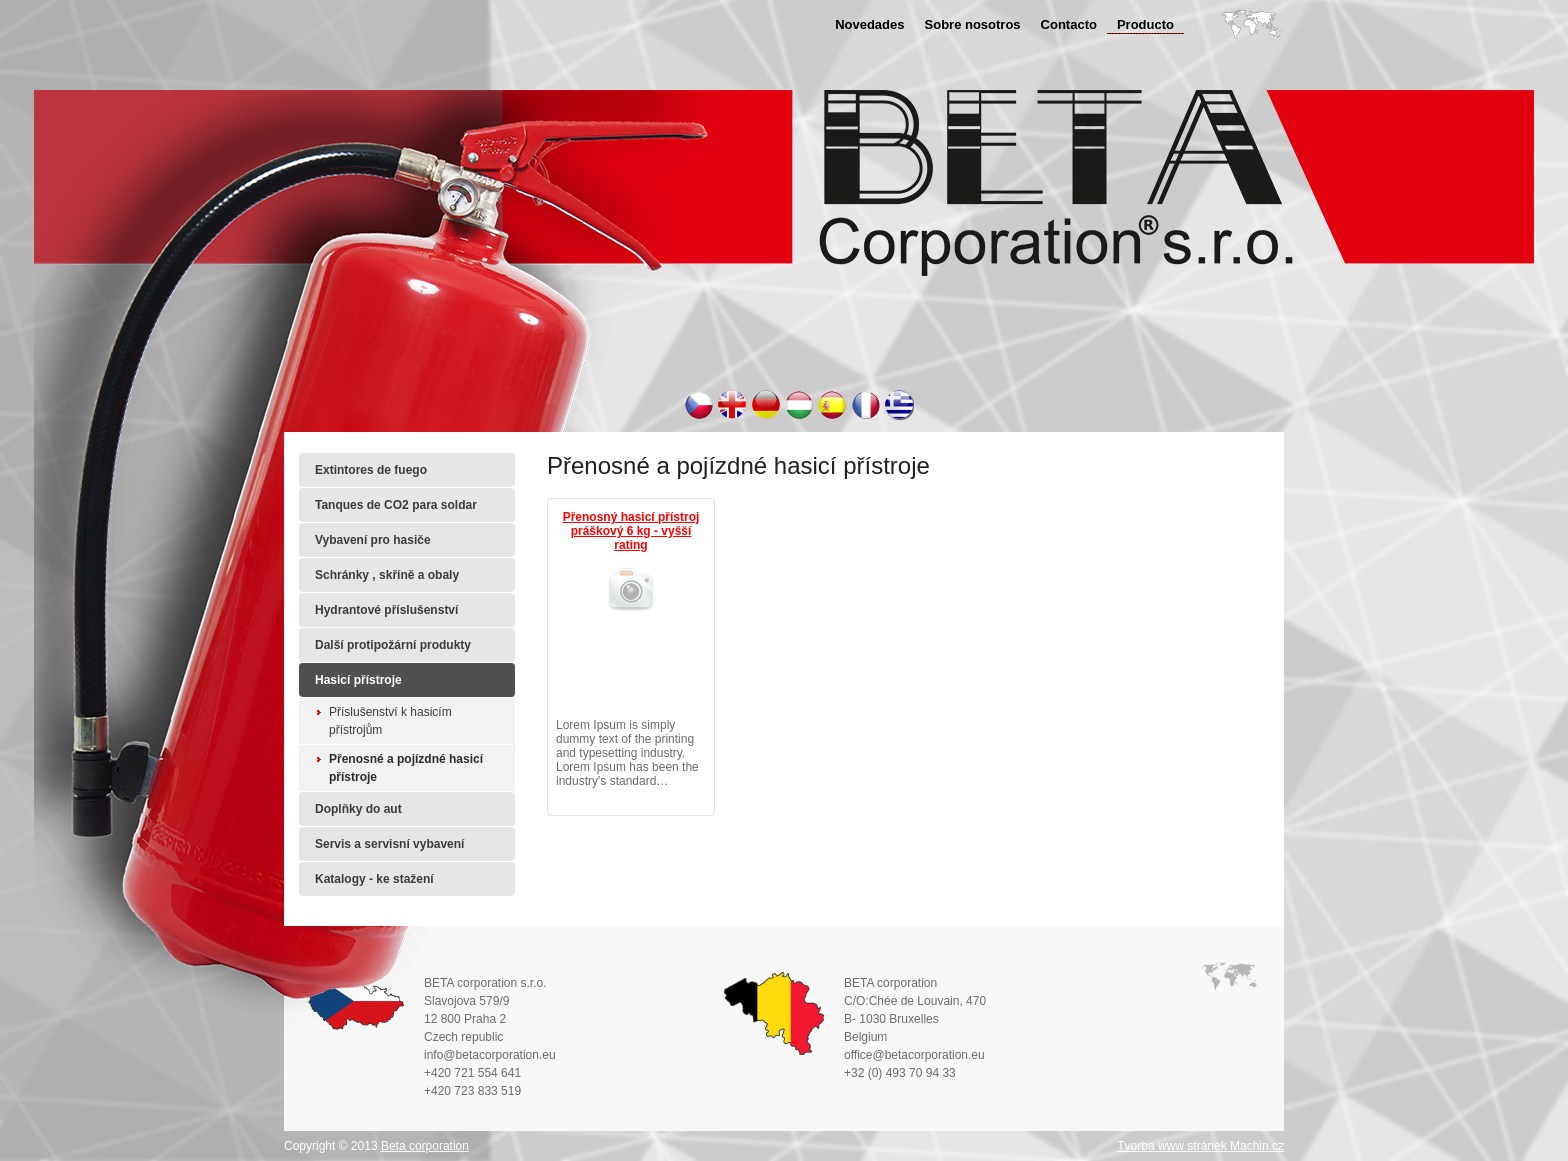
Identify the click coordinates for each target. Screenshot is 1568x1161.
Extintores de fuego (371, 470)
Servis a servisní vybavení (389, 844)
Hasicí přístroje (358, 680)
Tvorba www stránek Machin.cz (1200, 1146)
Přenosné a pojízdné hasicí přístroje (406, 768)
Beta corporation (425, 1146)
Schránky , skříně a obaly (387, 575)
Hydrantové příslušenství (386, 610)
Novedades (869, 24)
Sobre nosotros (973, 24)
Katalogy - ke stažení (374, 879)
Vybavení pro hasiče (373, 540)
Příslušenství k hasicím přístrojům (390, 721)
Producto (1145, 24)
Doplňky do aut (358, 809)
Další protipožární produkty (393, 645)
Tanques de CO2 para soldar (396, 505)
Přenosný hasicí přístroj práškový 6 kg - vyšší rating (631, 531)
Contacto (1069, 24)
